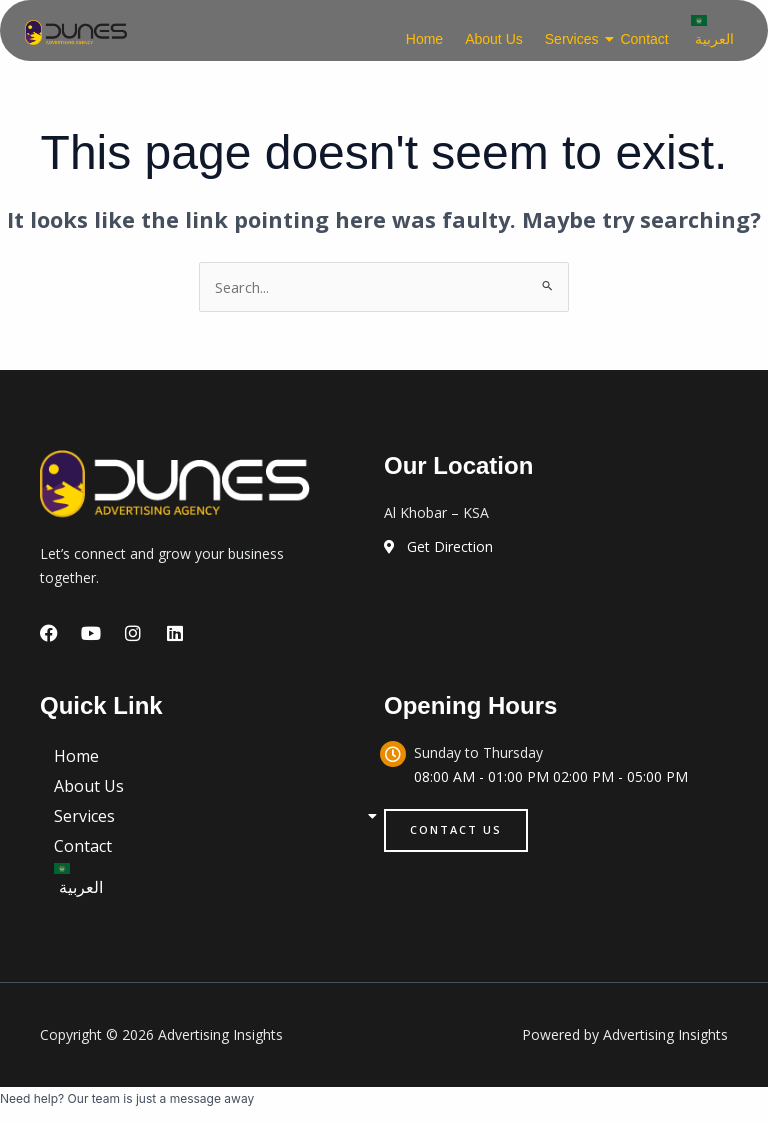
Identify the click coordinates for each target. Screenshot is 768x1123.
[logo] (76, 32)
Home (424, 39)
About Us (494, 39)
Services (574, 39)
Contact (644, 39)
